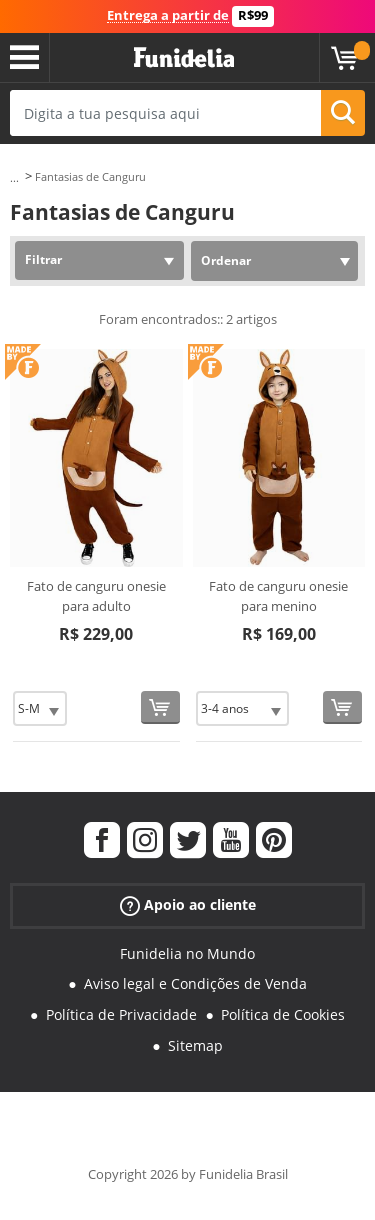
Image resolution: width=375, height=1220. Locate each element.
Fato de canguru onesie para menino (278, 596)
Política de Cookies (283, 1014)
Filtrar (43, 259)
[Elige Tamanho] (40, 708)
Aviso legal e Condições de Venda (195, 983)
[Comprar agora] (160, 707)
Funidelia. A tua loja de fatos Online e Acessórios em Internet (184, 58)
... (14, 177)
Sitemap (195, 1045)
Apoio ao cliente (188, 904)
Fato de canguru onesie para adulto (96, 596)
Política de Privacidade (121, 1014)
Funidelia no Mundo (187, 953)
